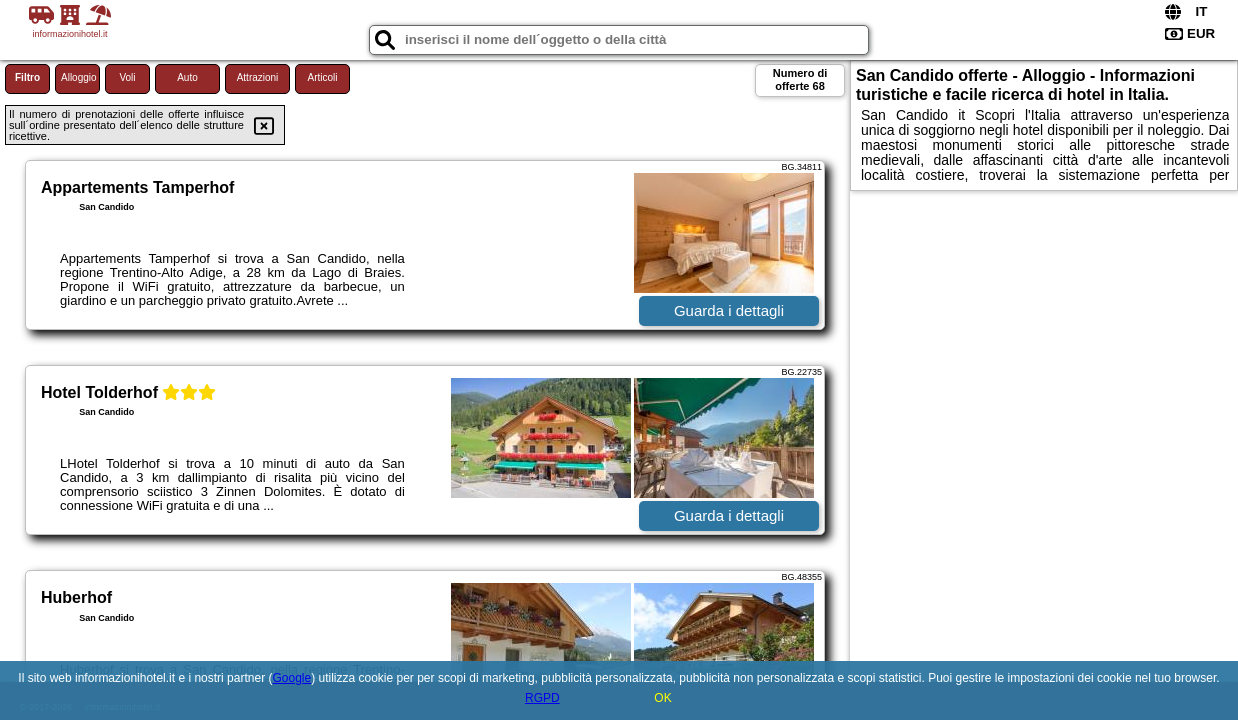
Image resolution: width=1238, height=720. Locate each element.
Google (291, 678)
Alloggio (79, 77)
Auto (187, 77)
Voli (127, 77)
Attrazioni (258, 77)
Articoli (322, 77)
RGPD (542, 698)
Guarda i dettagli (729, 310)
